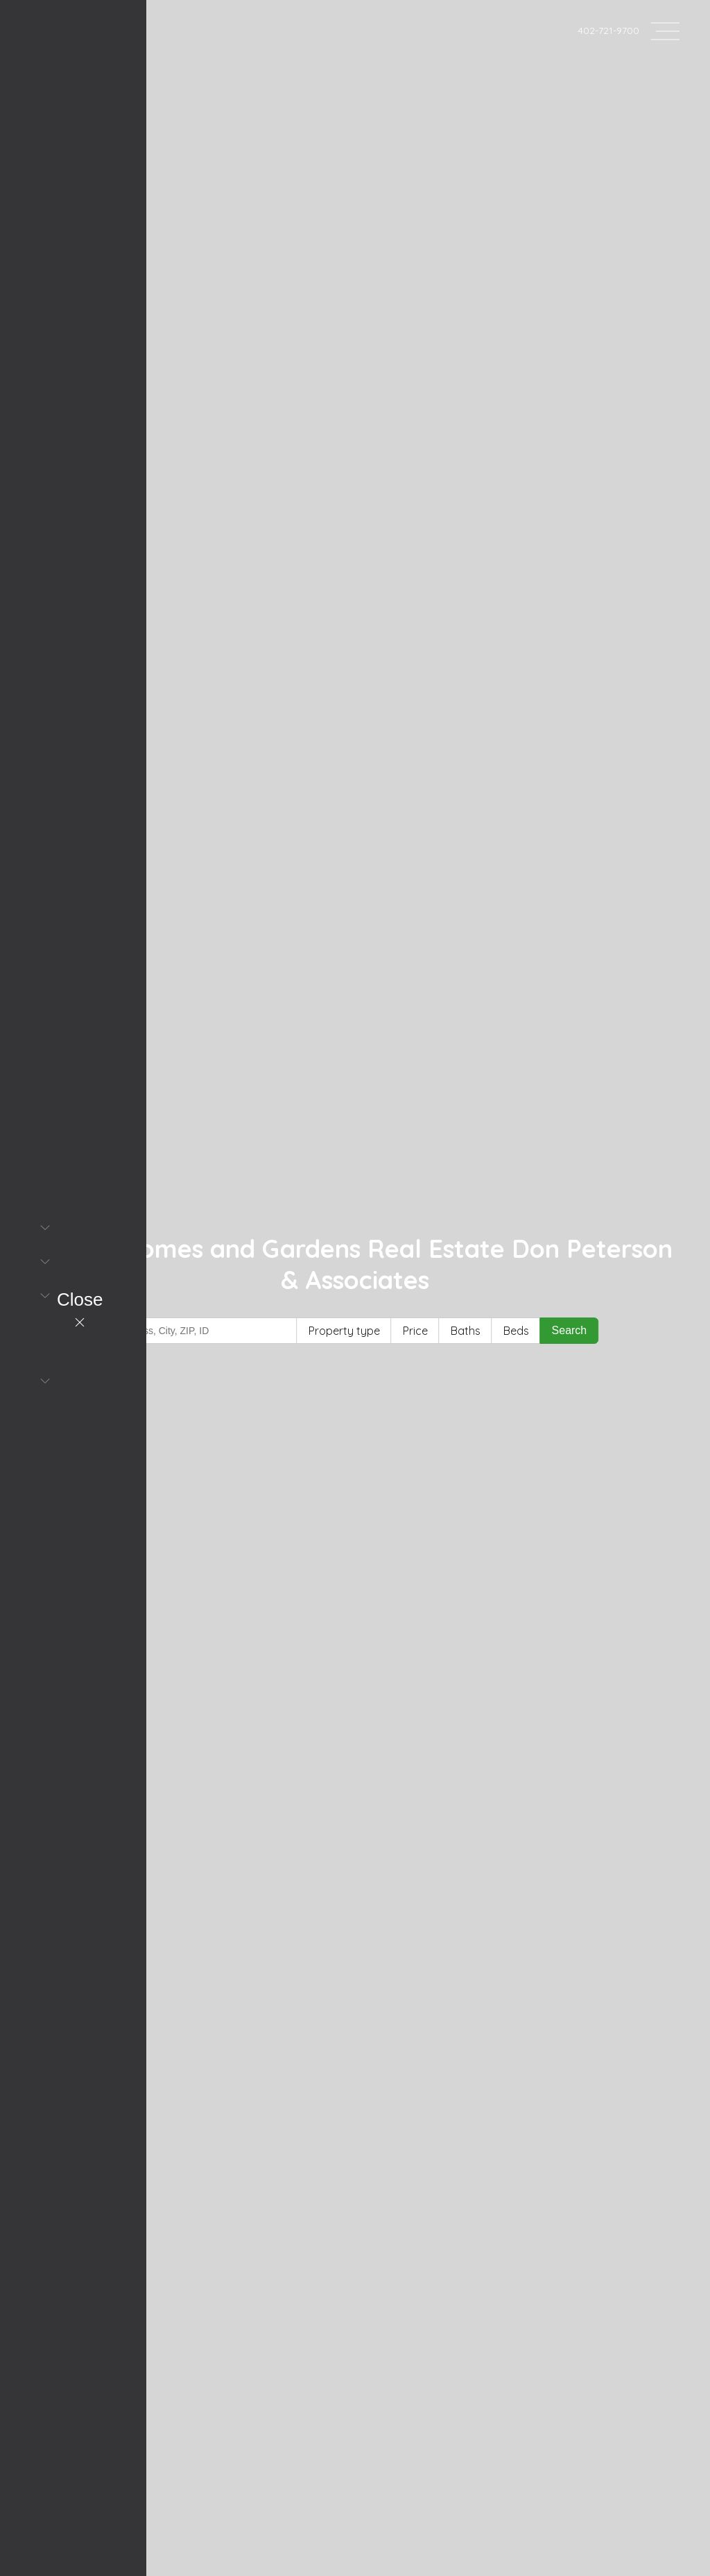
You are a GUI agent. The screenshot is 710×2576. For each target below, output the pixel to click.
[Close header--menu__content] (79, 1310)
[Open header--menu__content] (665, 30)
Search (569, 1330)
